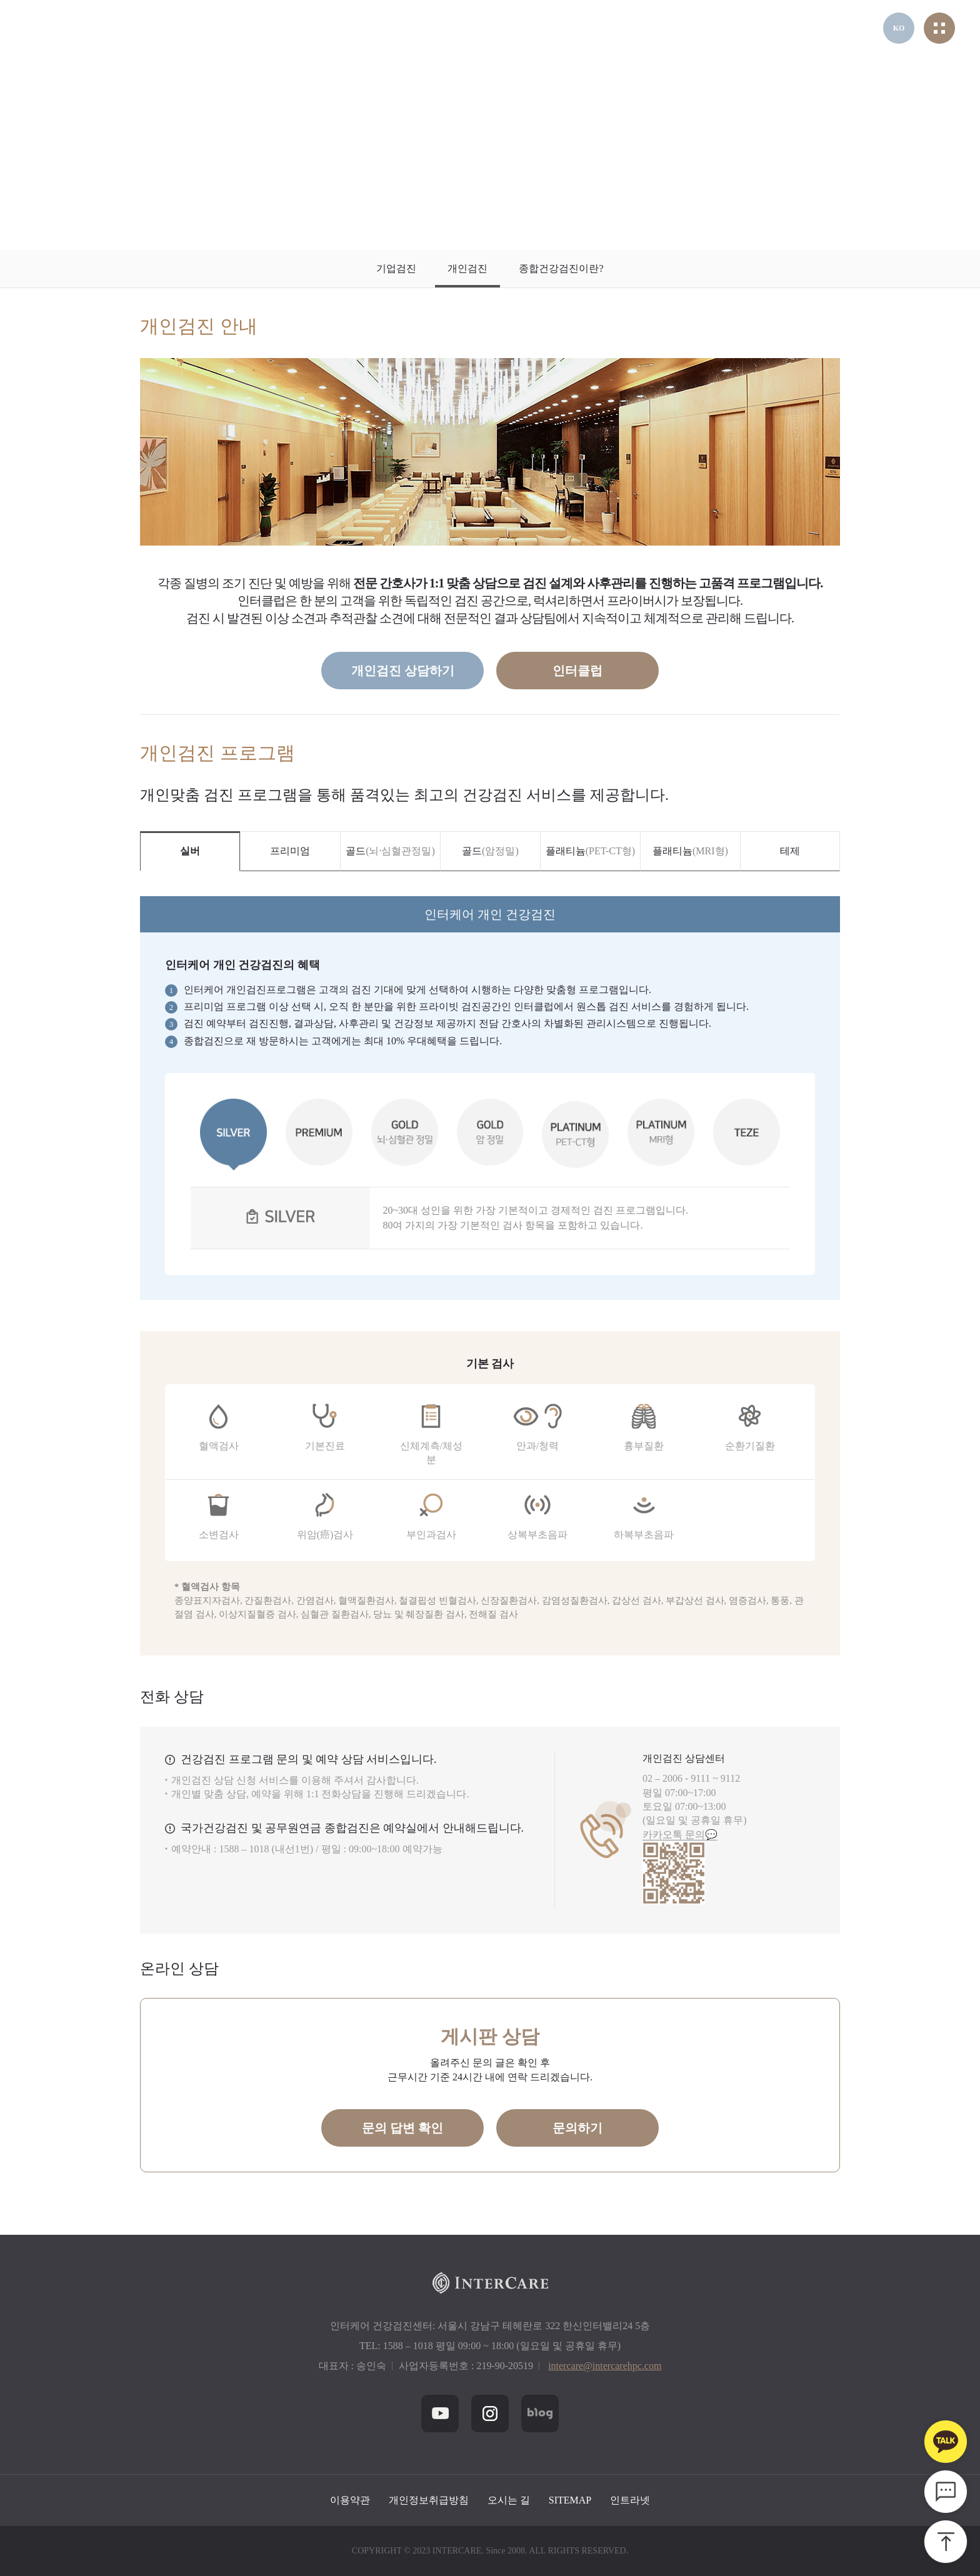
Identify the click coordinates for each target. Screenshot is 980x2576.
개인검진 (468, 268)
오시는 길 (509, 2500)
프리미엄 (290, 851)
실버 (190, 851)
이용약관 (350, 2500)
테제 (790, 851)
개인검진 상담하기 (402, 670)
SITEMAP (570, 2500)
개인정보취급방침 (429, 2500)
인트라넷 (630, 2500)
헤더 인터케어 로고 (83, 28)
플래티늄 (590, 851)
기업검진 (396, 268)
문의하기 (577, 2128)
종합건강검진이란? (561, 268)
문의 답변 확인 (402, 2128)
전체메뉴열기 (939, 28)
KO (899, 28)
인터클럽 (577, 670)
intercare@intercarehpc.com (604, 2365)
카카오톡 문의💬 (680, 1834)
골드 (390, 851)
